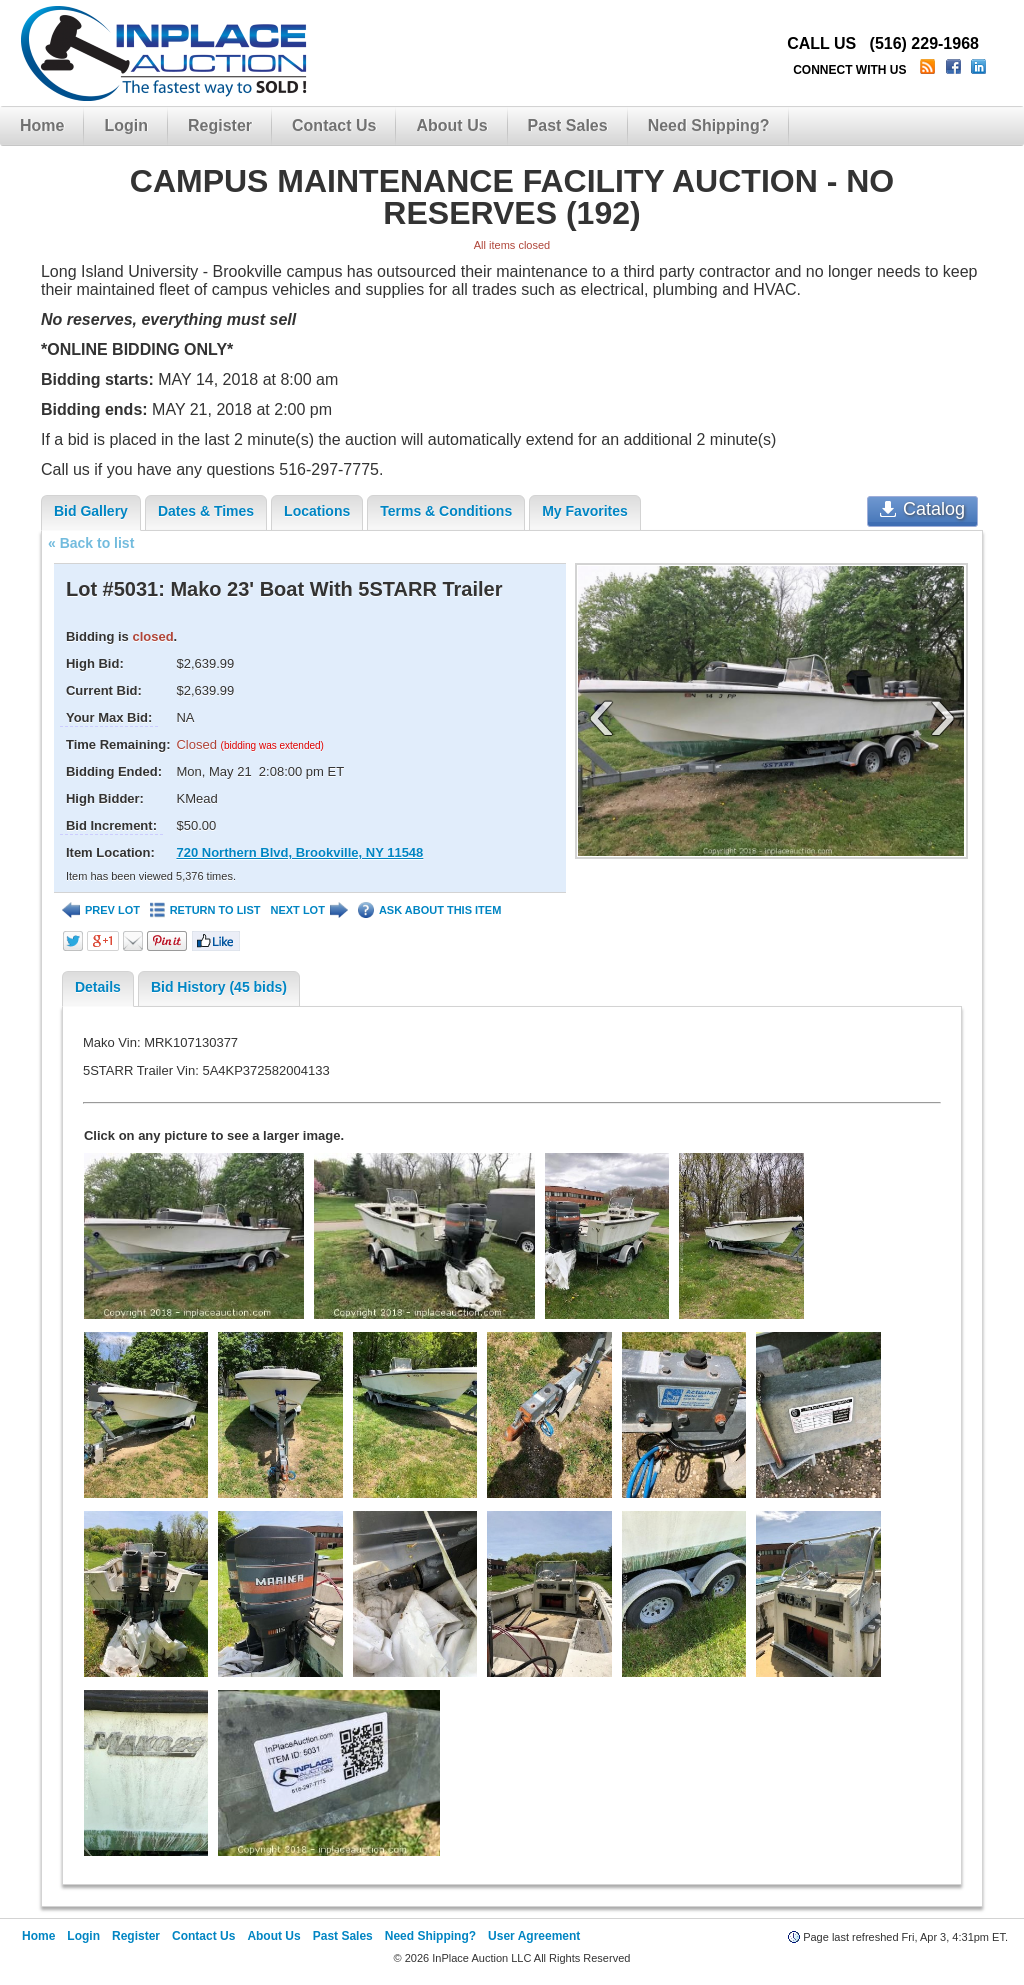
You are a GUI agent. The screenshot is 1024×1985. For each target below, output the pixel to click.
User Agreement (534, 1936)
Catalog (922, 509)
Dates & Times (206, 511)
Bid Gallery (91, 511)
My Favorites (585, 511)
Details (98, 987)
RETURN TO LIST (205, 910)
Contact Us (334, 125)
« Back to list (91, 543)
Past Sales (568, 125)
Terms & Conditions (446, 511)
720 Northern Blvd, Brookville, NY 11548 (299, 852)
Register (220, 125)
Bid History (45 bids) (219, 987)
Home (42, 125)
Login (126, 125)
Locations (317, 511)
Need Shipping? (709, 125)
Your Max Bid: (109, 717)
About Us (451, 125)
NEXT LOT (308, 910)
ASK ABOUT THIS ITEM (429, 910)
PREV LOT (101, 910)
